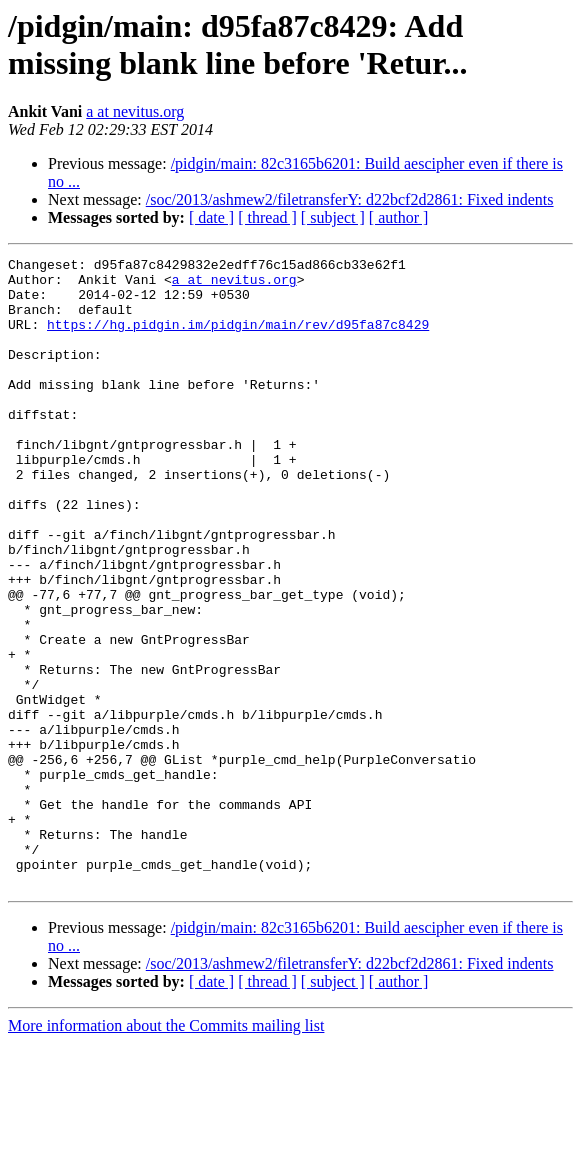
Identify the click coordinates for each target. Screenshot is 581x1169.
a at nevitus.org (135, 111)
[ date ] (211, 217)
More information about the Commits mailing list (166, 1151)
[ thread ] (267, 217)
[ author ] (399, 217)
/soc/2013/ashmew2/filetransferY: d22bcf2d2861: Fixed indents (350, 199)
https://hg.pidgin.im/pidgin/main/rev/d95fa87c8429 (238, 339)
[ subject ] (333, 217)
